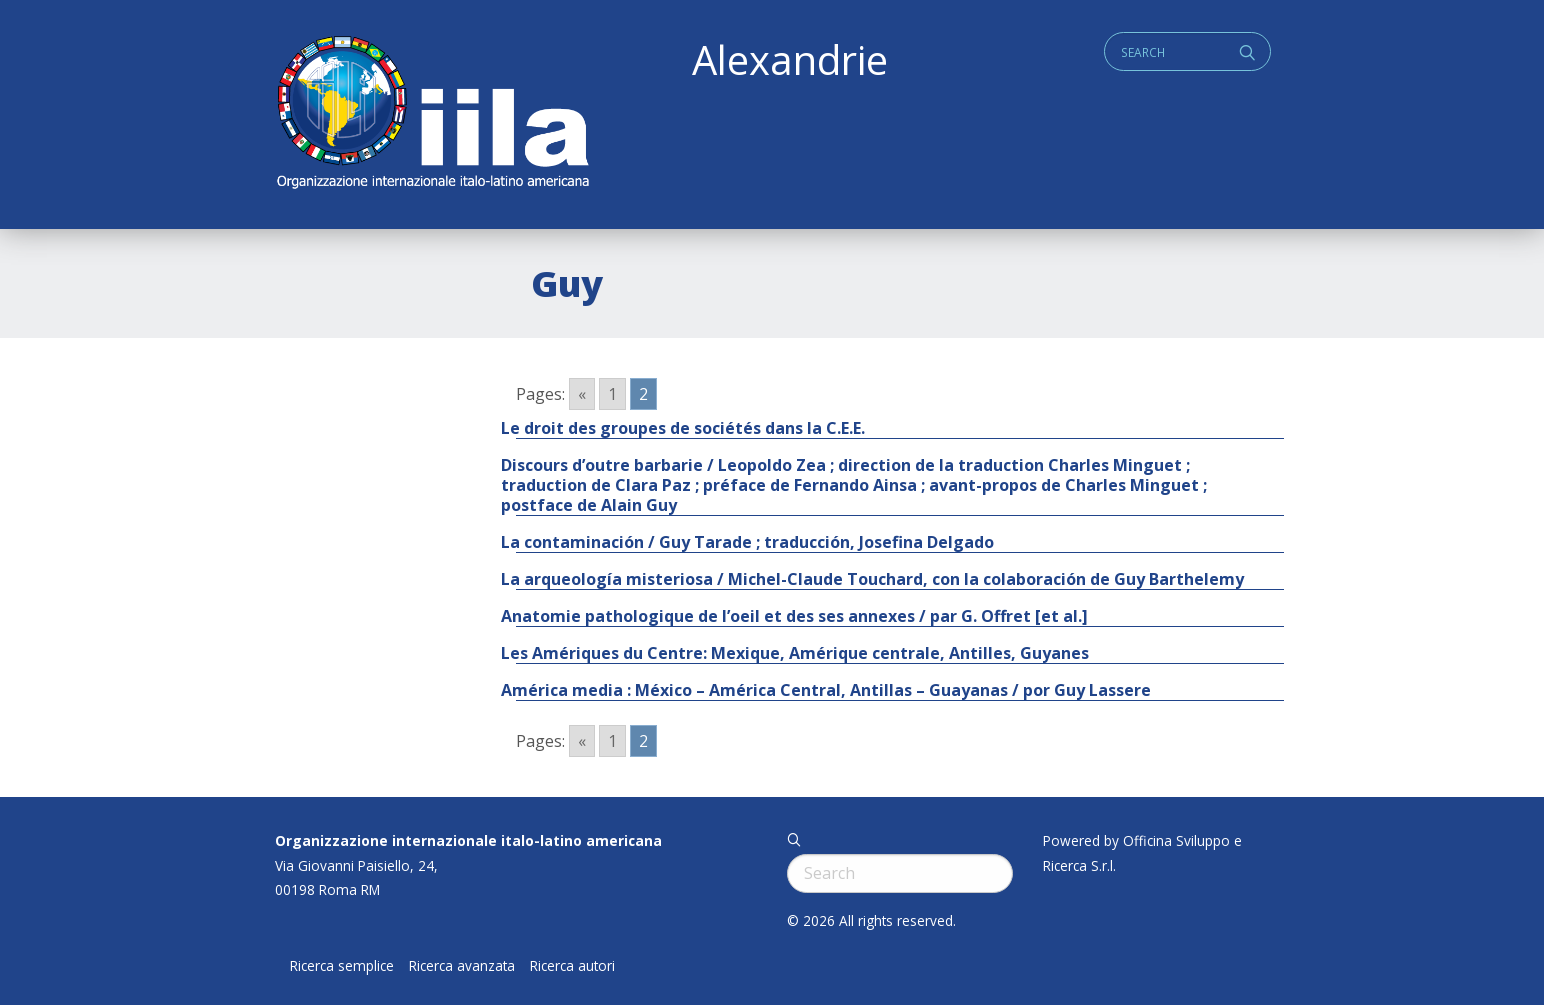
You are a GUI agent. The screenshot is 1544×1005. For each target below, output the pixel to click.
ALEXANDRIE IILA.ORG (432, 114)
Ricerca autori (572, 966)
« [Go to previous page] (582, 394)
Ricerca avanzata (462, 966)
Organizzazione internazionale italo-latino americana (468, 840)
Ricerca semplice (342, 966)
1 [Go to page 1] (612, 394)
